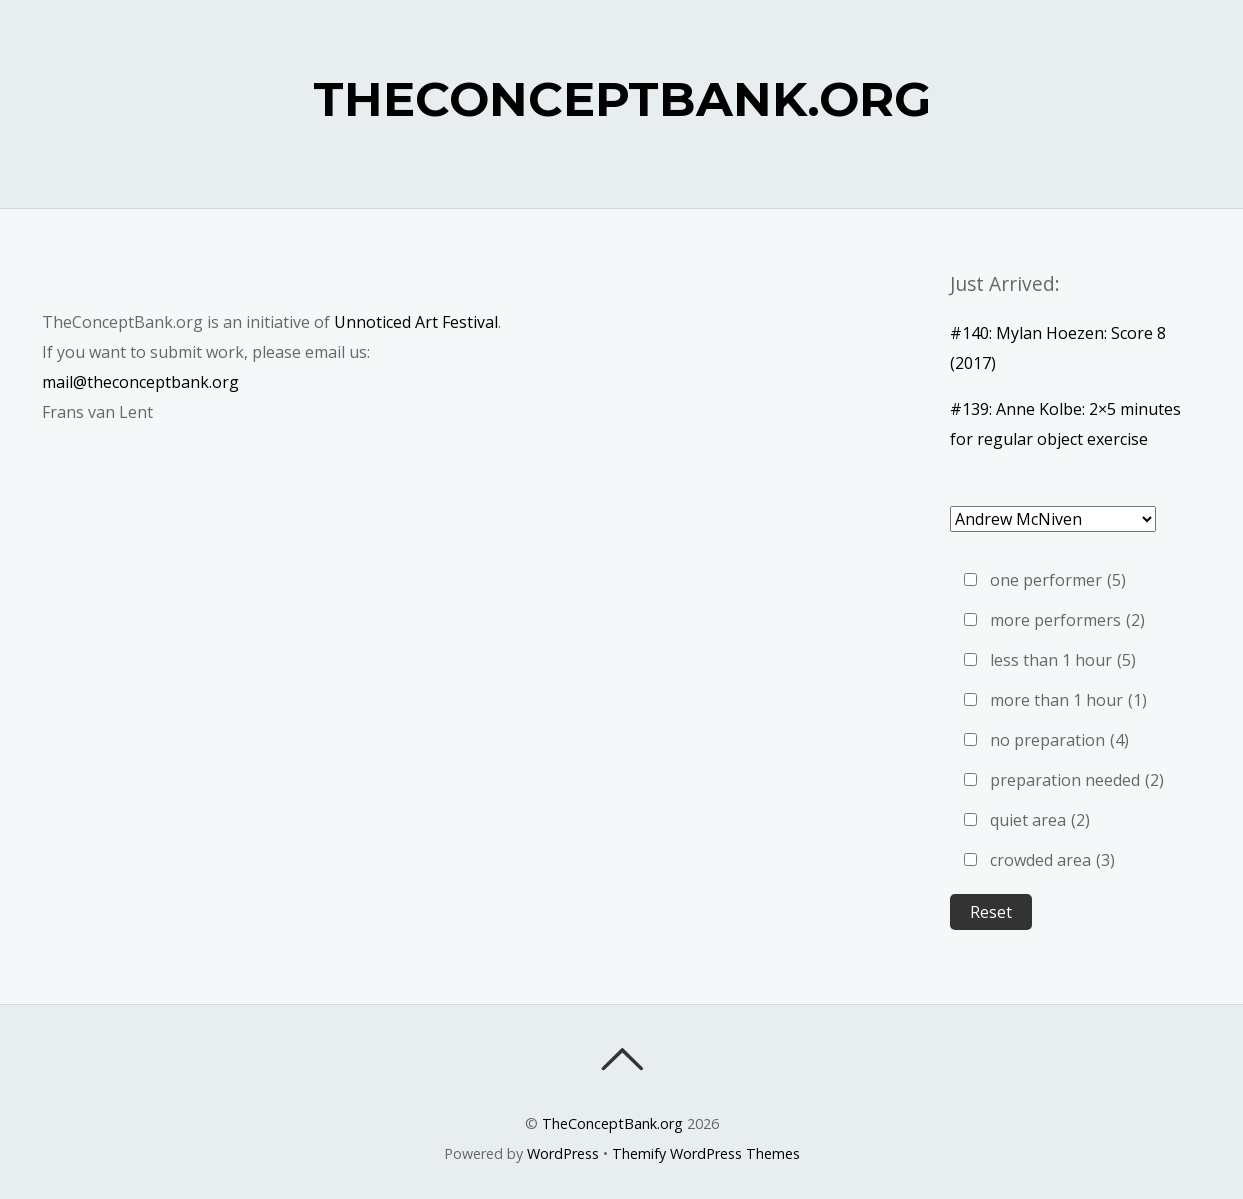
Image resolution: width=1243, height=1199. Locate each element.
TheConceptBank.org (612, 1123)
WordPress (563, 1153)
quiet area (1040, 820)
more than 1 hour (1068, 700)
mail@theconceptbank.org (140, 382)
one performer (1058, 580)
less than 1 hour (1063, 660)
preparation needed (1077, 780)
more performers (1067, 620)
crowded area (1052, 860)
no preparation (1059, 740)
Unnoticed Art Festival (416, 322)
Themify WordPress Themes (706, 1153)
